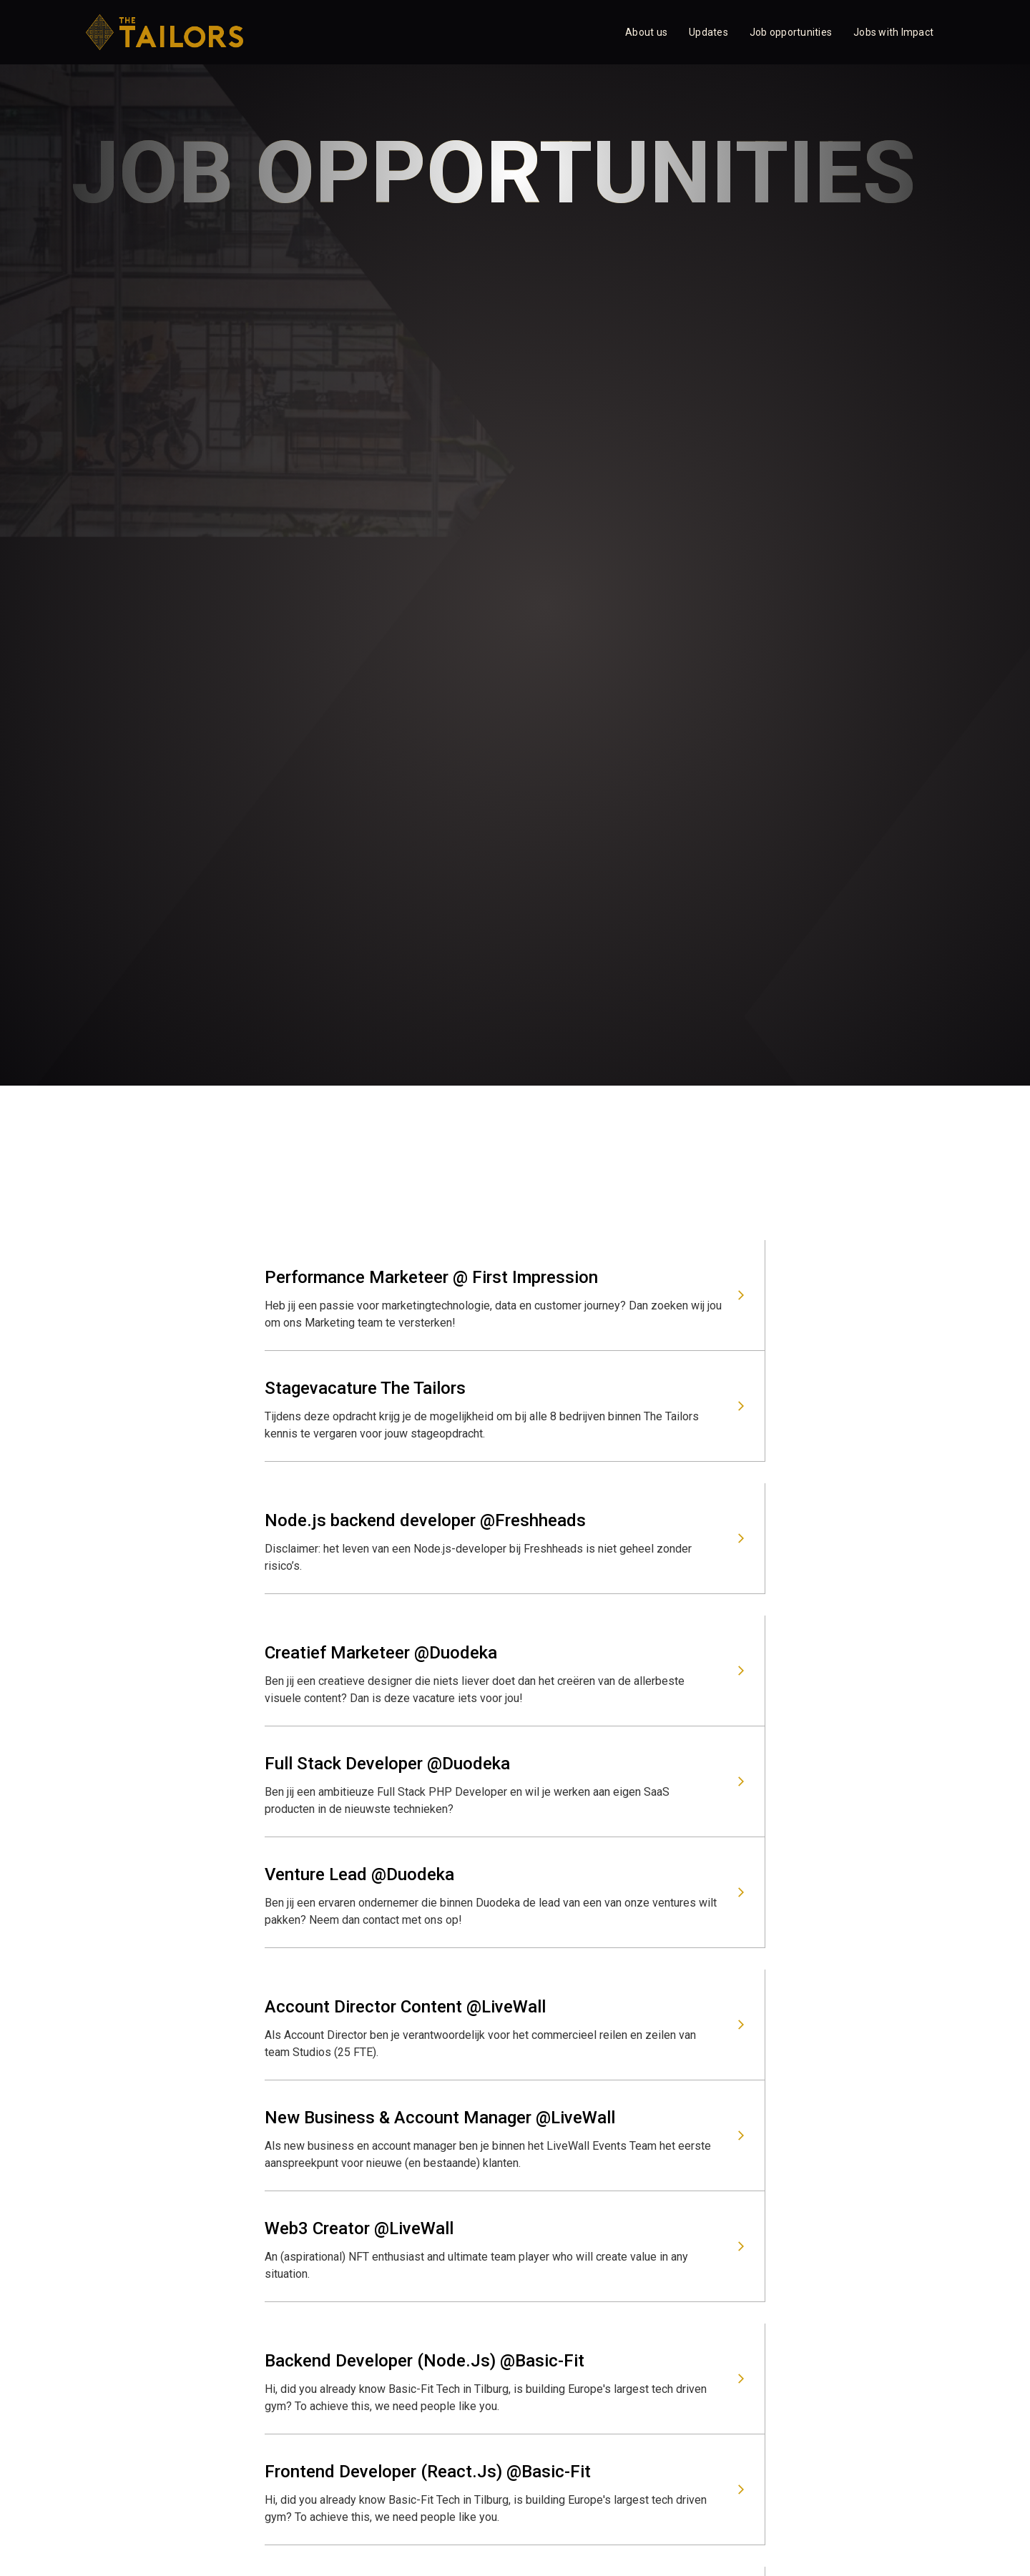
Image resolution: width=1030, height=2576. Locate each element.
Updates (708, 32)
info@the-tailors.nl (327, 2263)
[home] (164, 32)
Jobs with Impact (893, 32)
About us (646, 32)
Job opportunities (791, 32)
